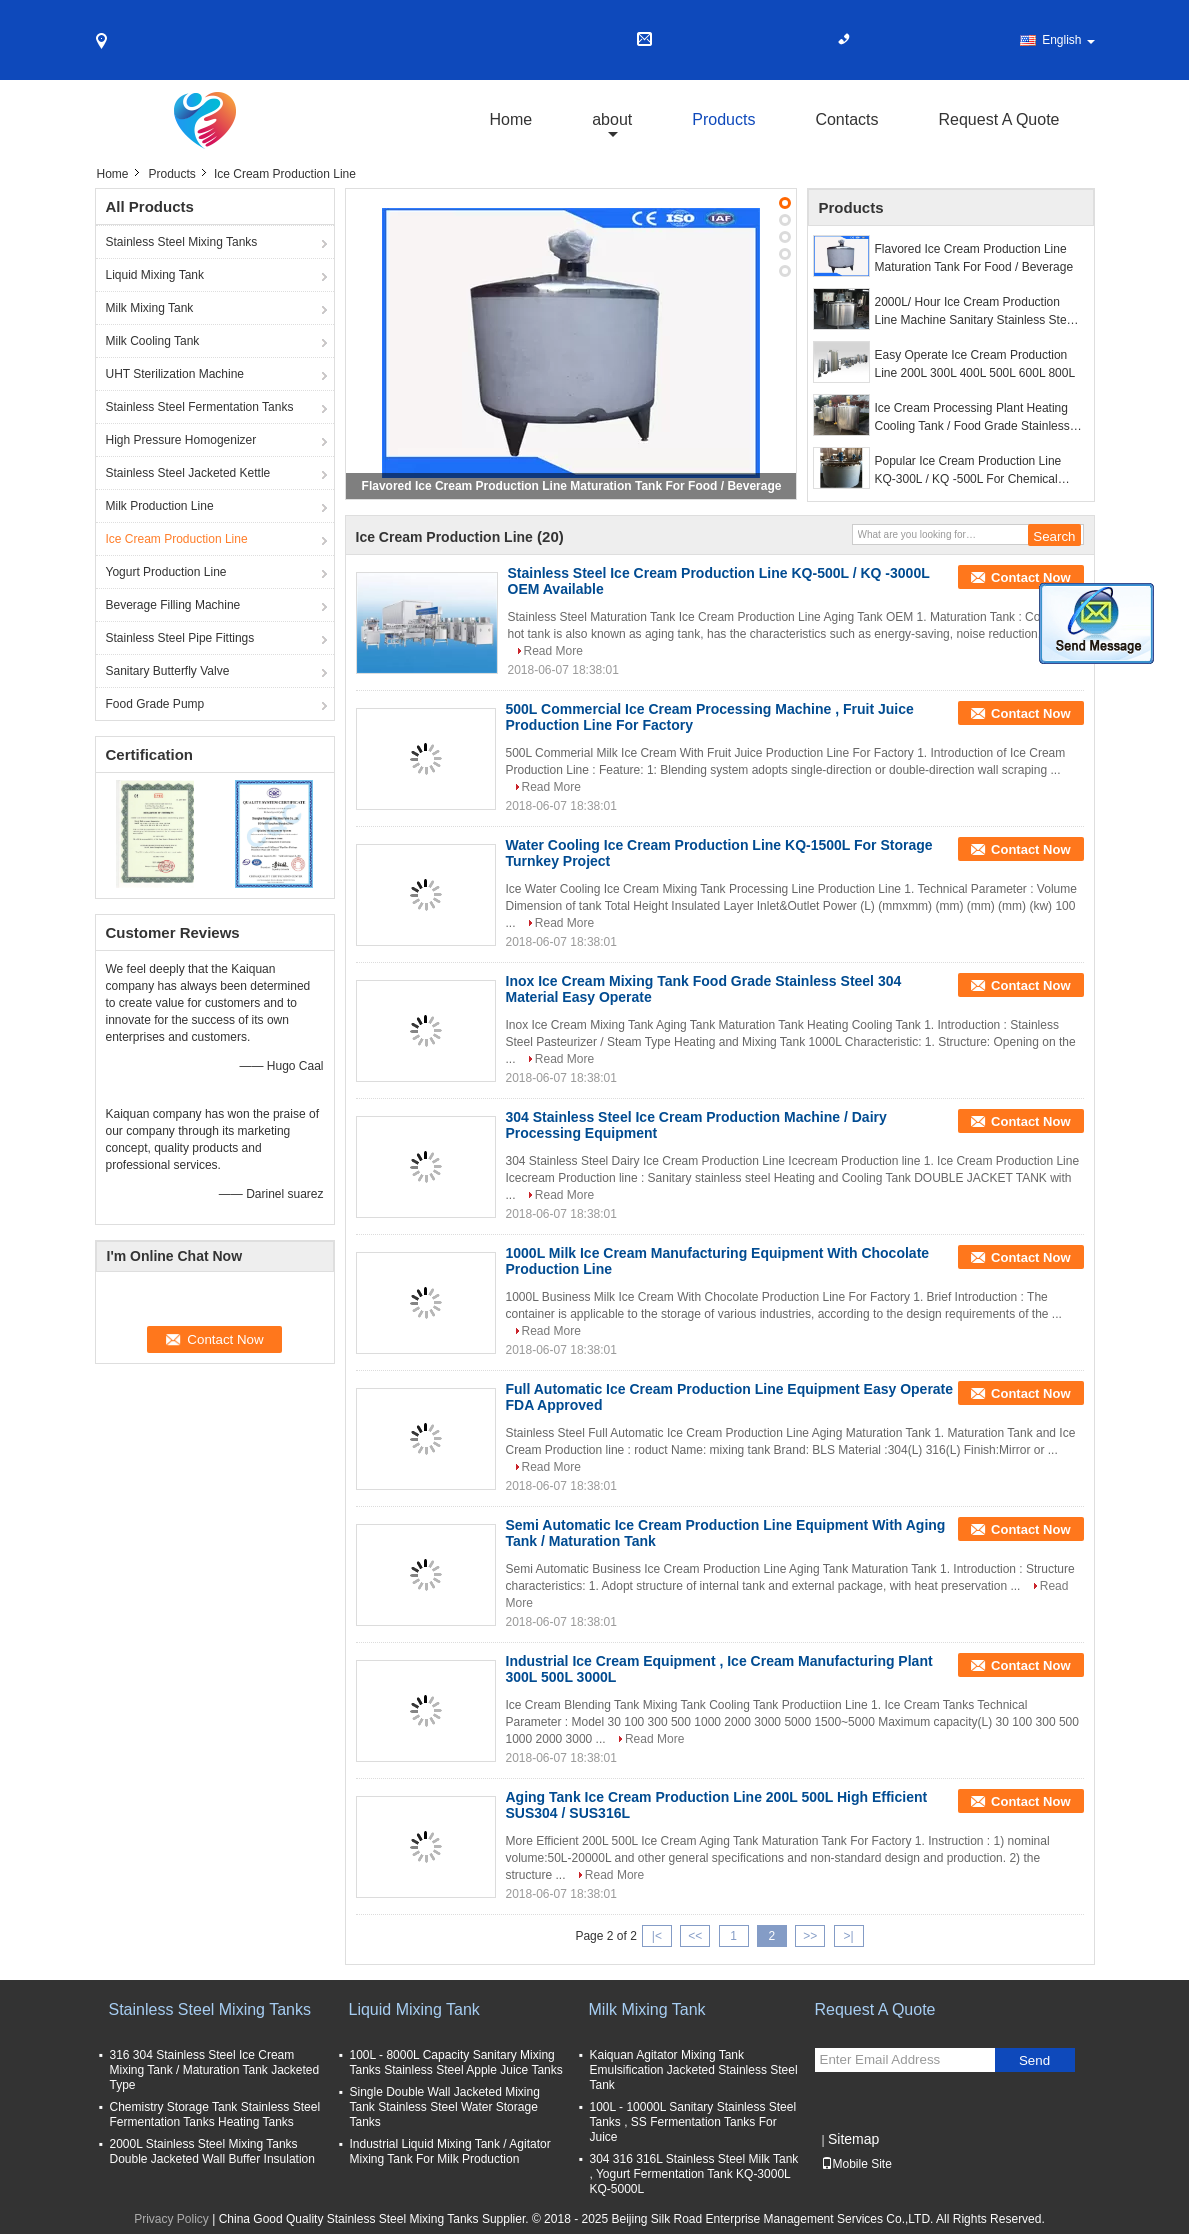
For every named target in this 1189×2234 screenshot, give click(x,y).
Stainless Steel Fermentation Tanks (200, 407)
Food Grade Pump (155, 704)
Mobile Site (856, 2164)
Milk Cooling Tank (153, 341)
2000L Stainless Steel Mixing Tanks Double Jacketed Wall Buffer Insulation (212, 2151)
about (612, 119)
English (1068, 40)
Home (511, 119)
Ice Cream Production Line (177, 539)
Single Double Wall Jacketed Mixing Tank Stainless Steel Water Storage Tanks (445, 2107)
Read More (553, 651)
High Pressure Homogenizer (181, 440)
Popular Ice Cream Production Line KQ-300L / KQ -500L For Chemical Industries (968, 471)
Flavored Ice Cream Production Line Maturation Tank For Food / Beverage (572, 486)
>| (848, 1936)
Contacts (846, 119)
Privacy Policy (171, 2219)
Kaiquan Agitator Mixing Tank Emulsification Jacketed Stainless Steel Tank (694, 2070)
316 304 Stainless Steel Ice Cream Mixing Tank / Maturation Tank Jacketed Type (215, 2070)
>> (810, 1936)
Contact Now (1030, 577)
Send (1034, 2060)
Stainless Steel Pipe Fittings (180, 638)
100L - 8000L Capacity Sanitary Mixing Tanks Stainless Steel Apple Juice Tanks (456, 2062)
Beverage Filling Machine (173, 605)
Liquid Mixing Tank (155, 275)
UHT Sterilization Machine (175, 374)
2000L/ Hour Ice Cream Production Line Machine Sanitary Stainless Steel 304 (975, 312)
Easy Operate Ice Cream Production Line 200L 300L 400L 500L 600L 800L (975, 364)
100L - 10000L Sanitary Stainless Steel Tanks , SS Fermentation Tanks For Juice (693, 2122)
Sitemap (853, 2139)
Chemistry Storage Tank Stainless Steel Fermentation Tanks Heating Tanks (215, 2114)
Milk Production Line (160, 506)
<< (695, 1936)
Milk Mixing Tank (150, 308)
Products (723, 119)
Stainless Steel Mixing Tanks (182, 242)
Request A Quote (999, 119)
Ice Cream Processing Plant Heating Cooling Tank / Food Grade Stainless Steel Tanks (972, 418)
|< (657, 1936)
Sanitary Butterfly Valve (168, 671)
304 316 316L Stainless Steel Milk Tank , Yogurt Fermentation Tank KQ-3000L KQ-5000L (694, 2174)
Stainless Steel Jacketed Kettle (188, 473)
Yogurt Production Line (166, 572)
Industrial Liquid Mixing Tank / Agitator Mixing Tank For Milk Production (450, 2151)
